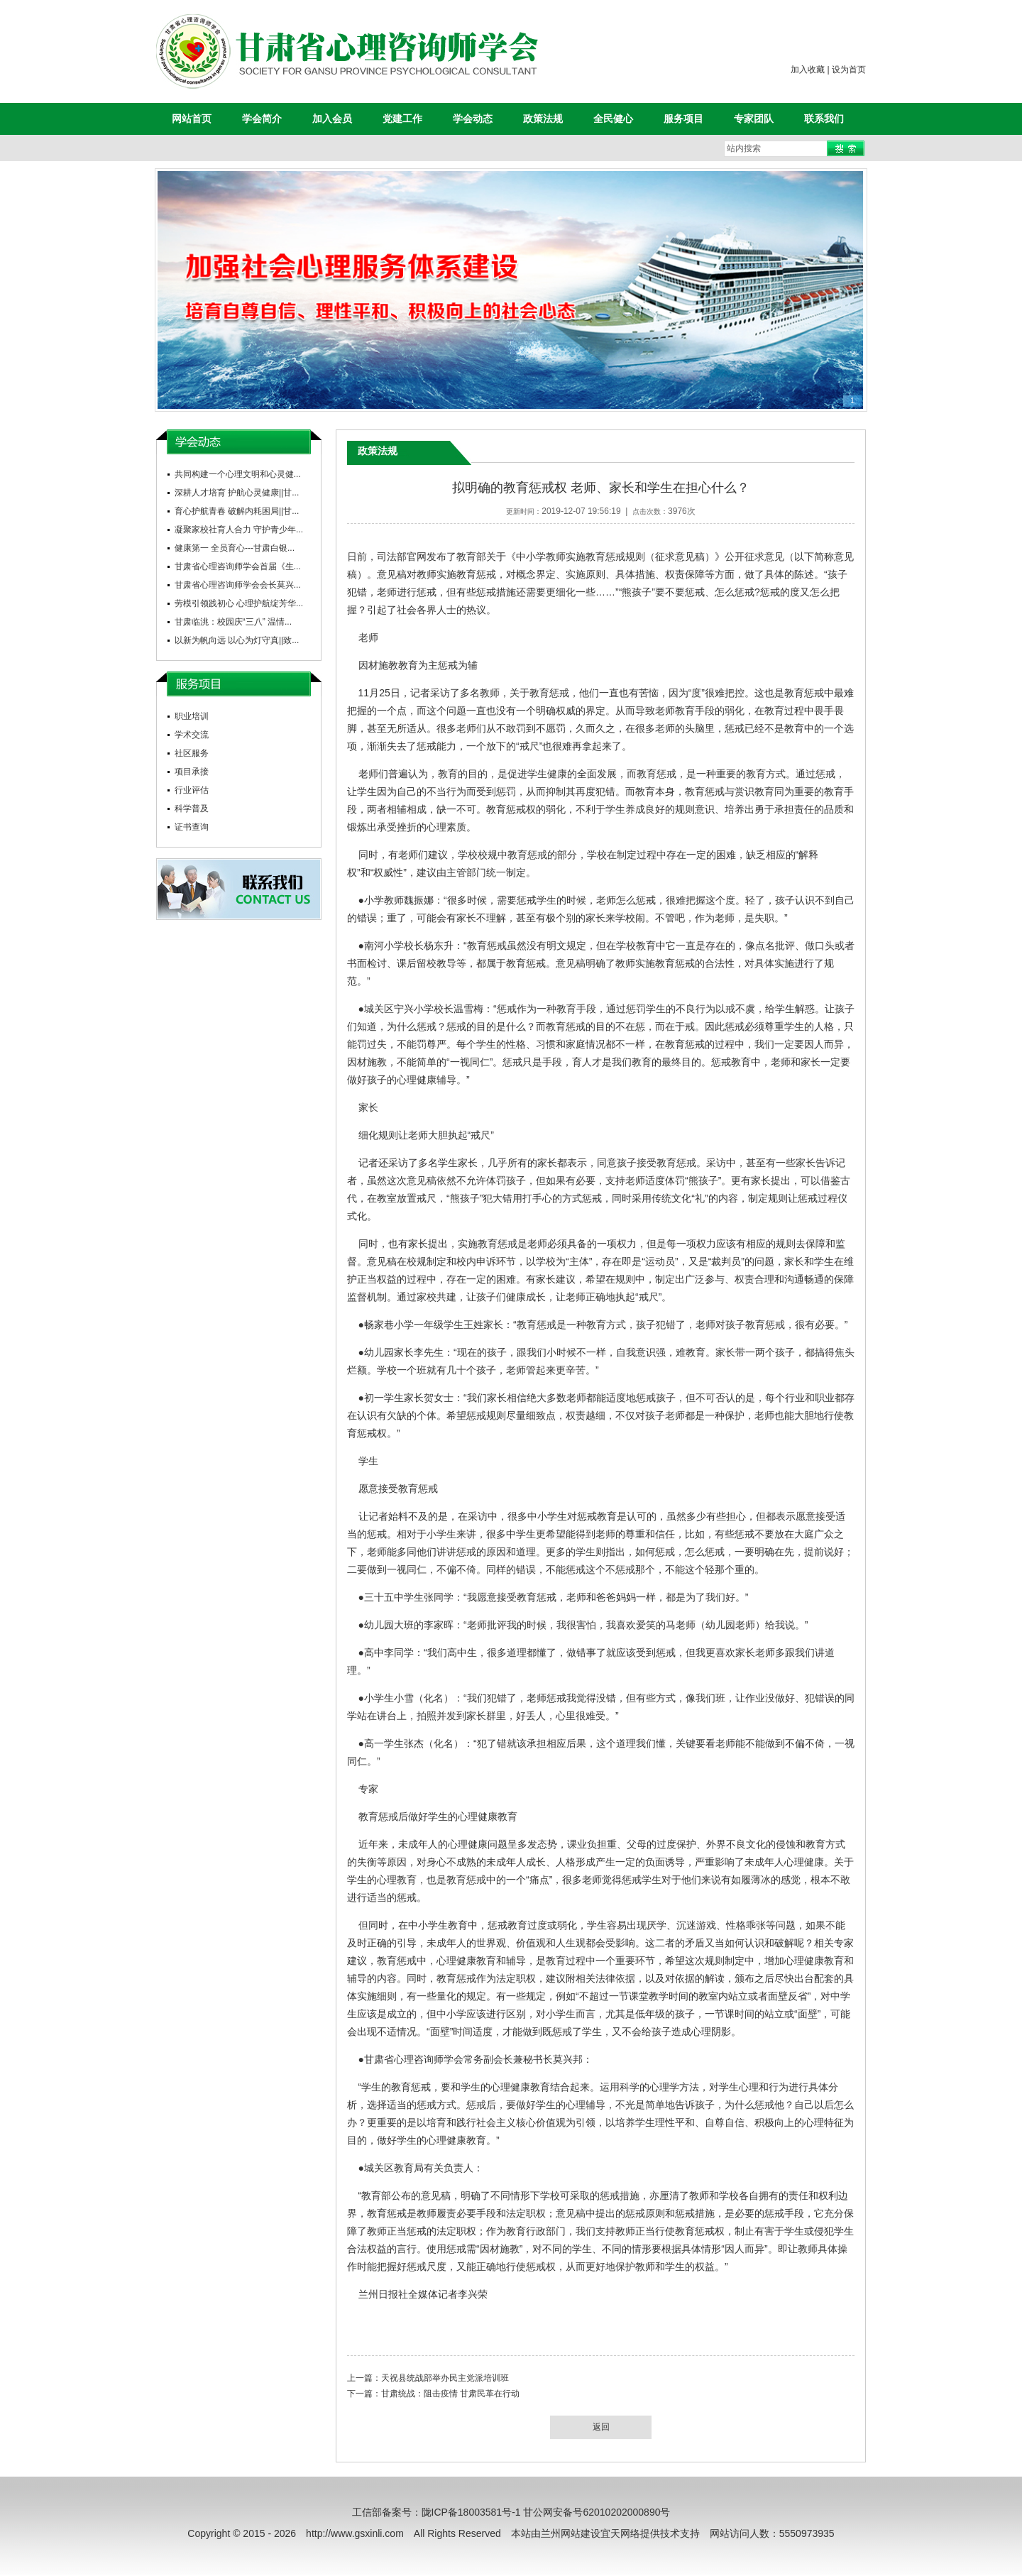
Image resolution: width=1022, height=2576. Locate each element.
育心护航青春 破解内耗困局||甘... (237, 511)
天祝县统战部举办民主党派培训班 (445, 2378)
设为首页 (849, 70)
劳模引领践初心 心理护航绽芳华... (239, 603)
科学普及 (192, 808)
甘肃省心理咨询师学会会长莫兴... (238, 585)
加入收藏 (808, 70)
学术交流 (192, 735)
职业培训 (192, 716)
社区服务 (192, 753)
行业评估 (192, 790)
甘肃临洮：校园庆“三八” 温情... (233, 622)
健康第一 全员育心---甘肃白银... (235, 548)
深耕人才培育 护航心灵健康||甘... (237, 493)
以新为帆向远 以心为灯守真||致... (237, 640)
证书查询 (192, 827)
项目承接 (192, 772)
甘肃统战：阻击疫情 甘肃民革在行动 (450, 2394)
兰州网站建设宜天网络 (590, 2533)
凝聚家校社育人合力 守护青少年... (239, 530)
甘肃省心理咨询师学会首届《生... (238, 566)
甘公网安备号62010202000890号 (596, 2512)
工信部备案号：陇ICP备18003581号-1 (436, 2512)
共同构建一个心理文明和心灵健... (238, 474)
